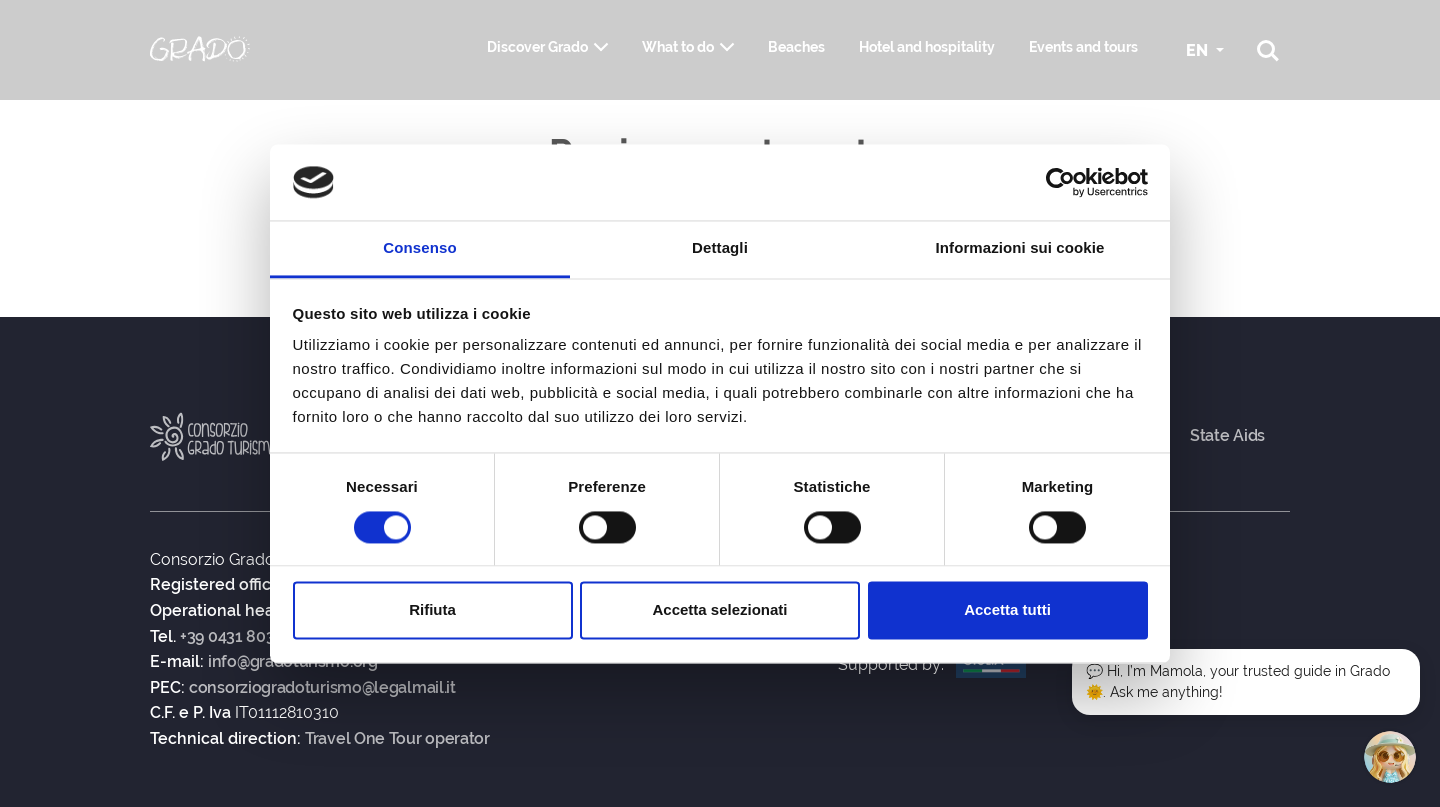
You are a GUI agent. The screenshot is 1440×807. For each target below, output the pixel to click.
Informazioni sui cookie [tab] (1020, 248)
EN (1199, 50)
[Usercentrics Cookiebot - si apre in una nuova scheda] (1060, 182)
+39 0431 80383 (236, 637)
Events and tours (1083, 47)
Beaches (796, 47)
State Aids (1227, 436)
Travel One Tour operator (397, 739)
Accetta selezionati (719, 610)
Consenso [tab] (419, 248)
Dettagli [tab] (720, 248)
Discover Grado (537, 47)
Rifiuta (432, 610)
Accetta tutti (1007, 610)
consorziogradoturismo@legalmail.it (322, 688)
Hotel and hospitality (927, 47)
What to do (678, 47)
